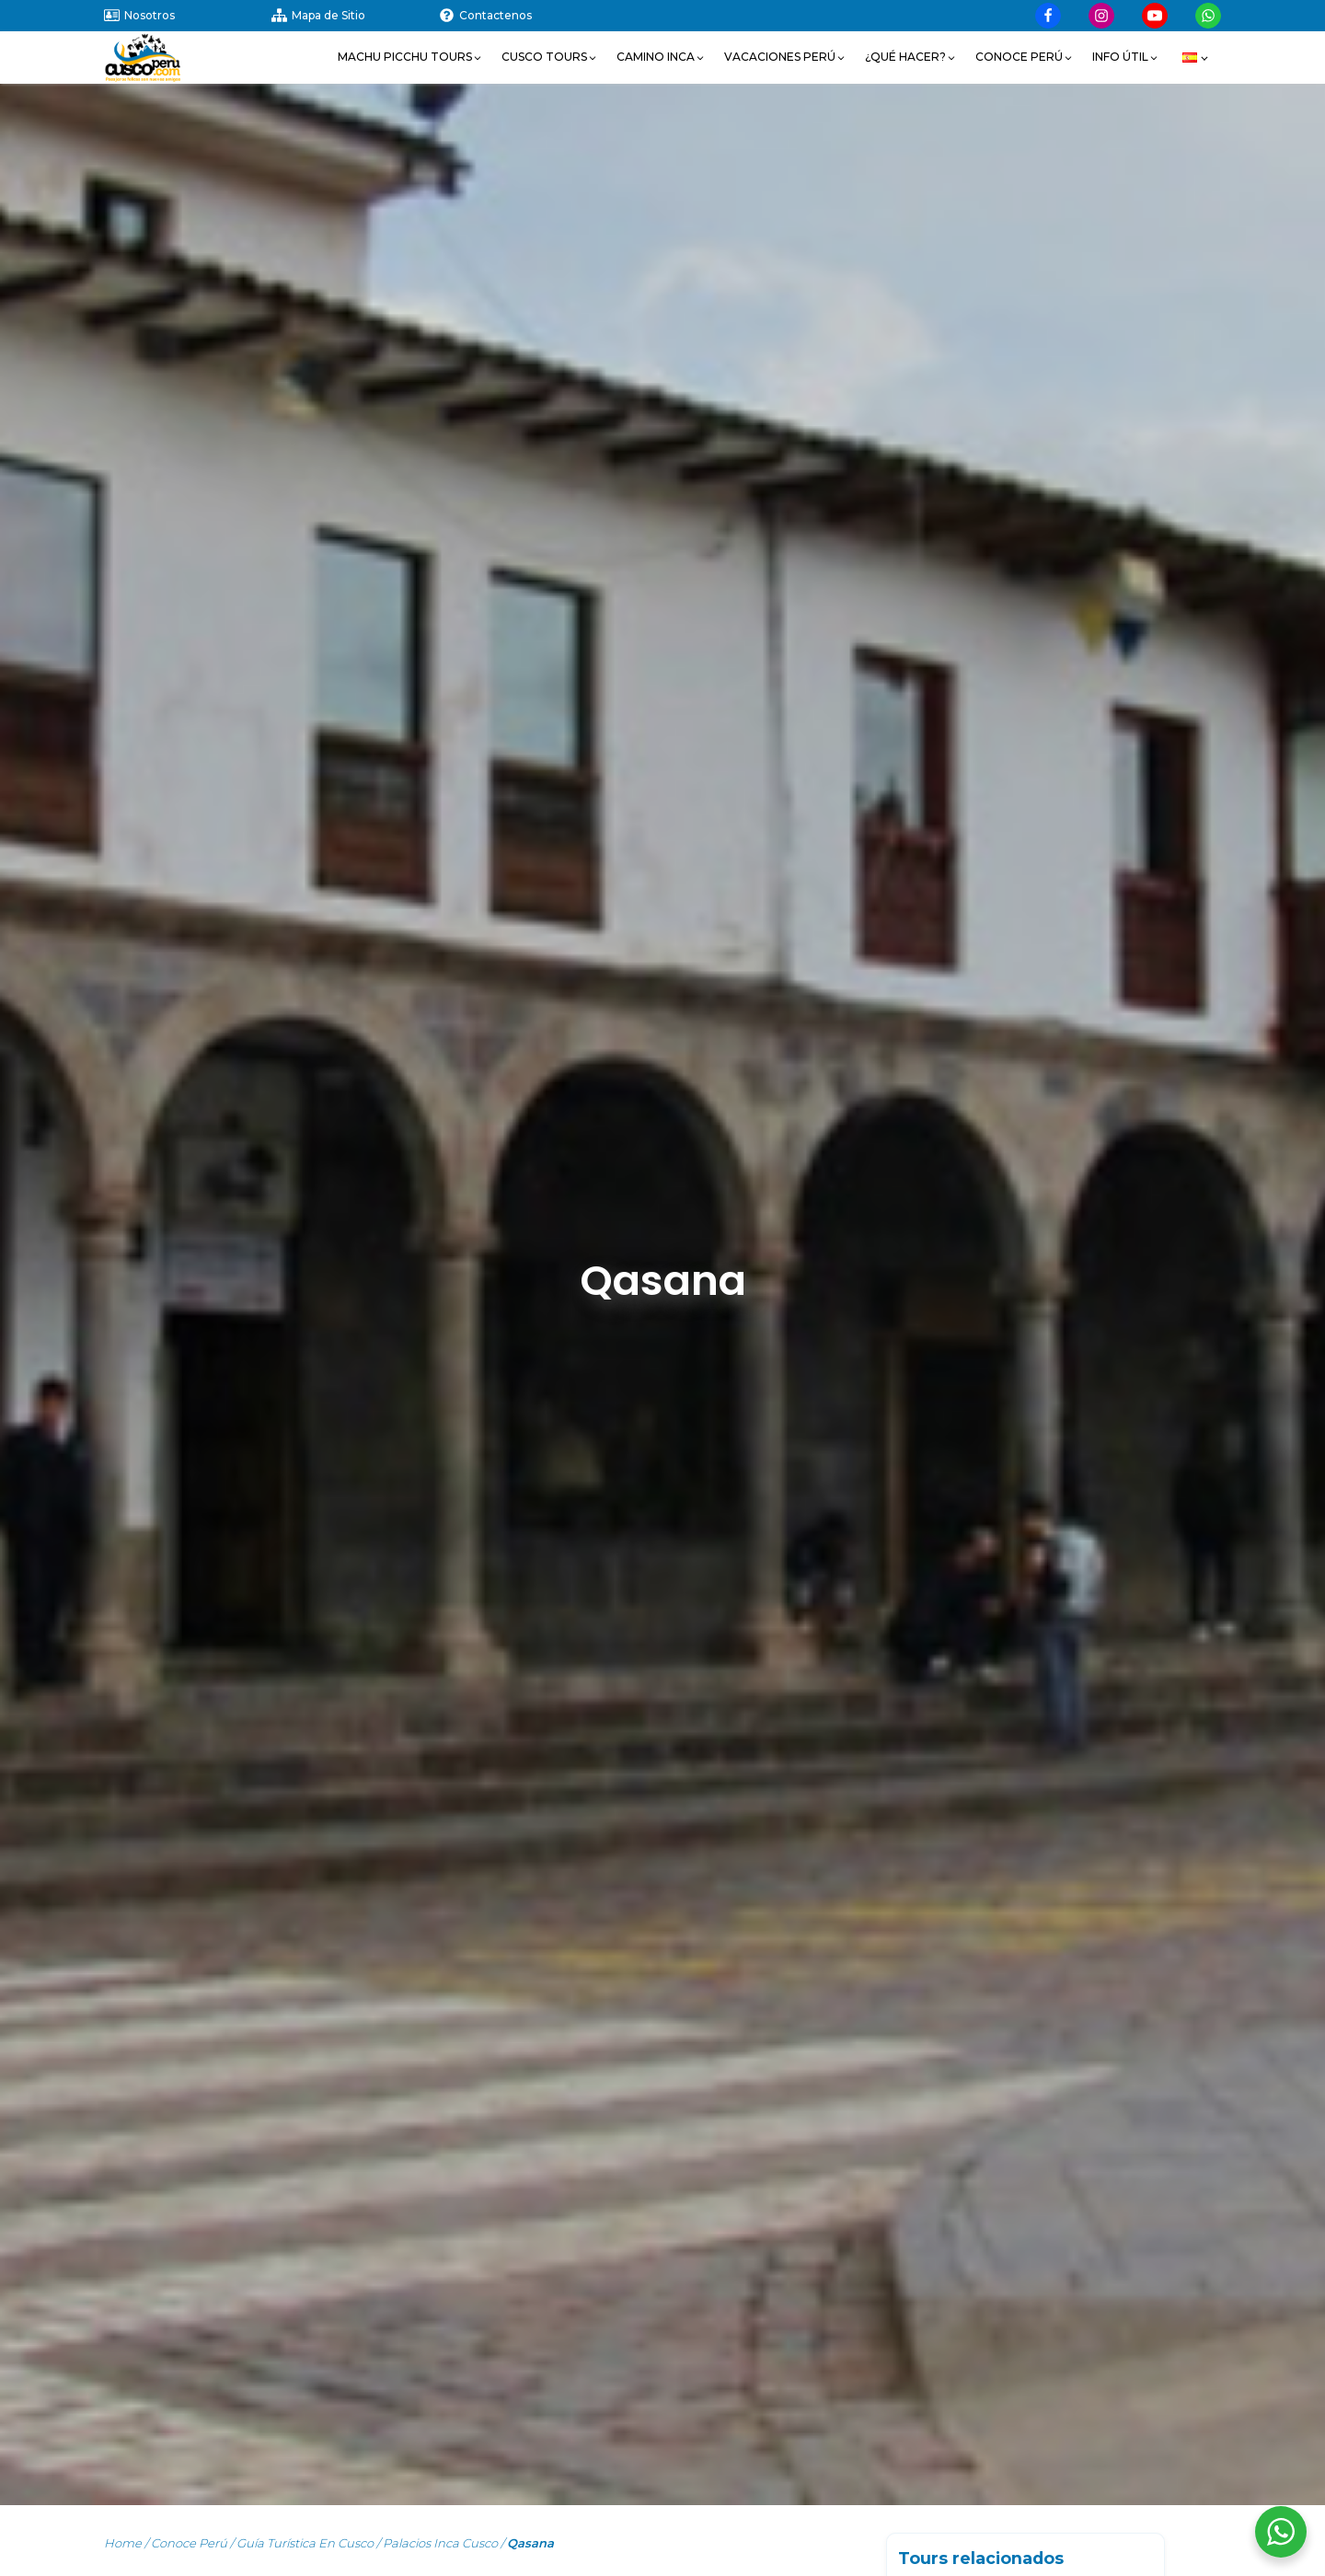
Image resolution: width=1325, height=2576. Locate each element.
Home (123, 2543)
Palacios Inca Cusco (440, 2543)
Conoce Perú (189, 2543)
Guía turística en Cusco (305, 2543)
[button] (410, 57)
